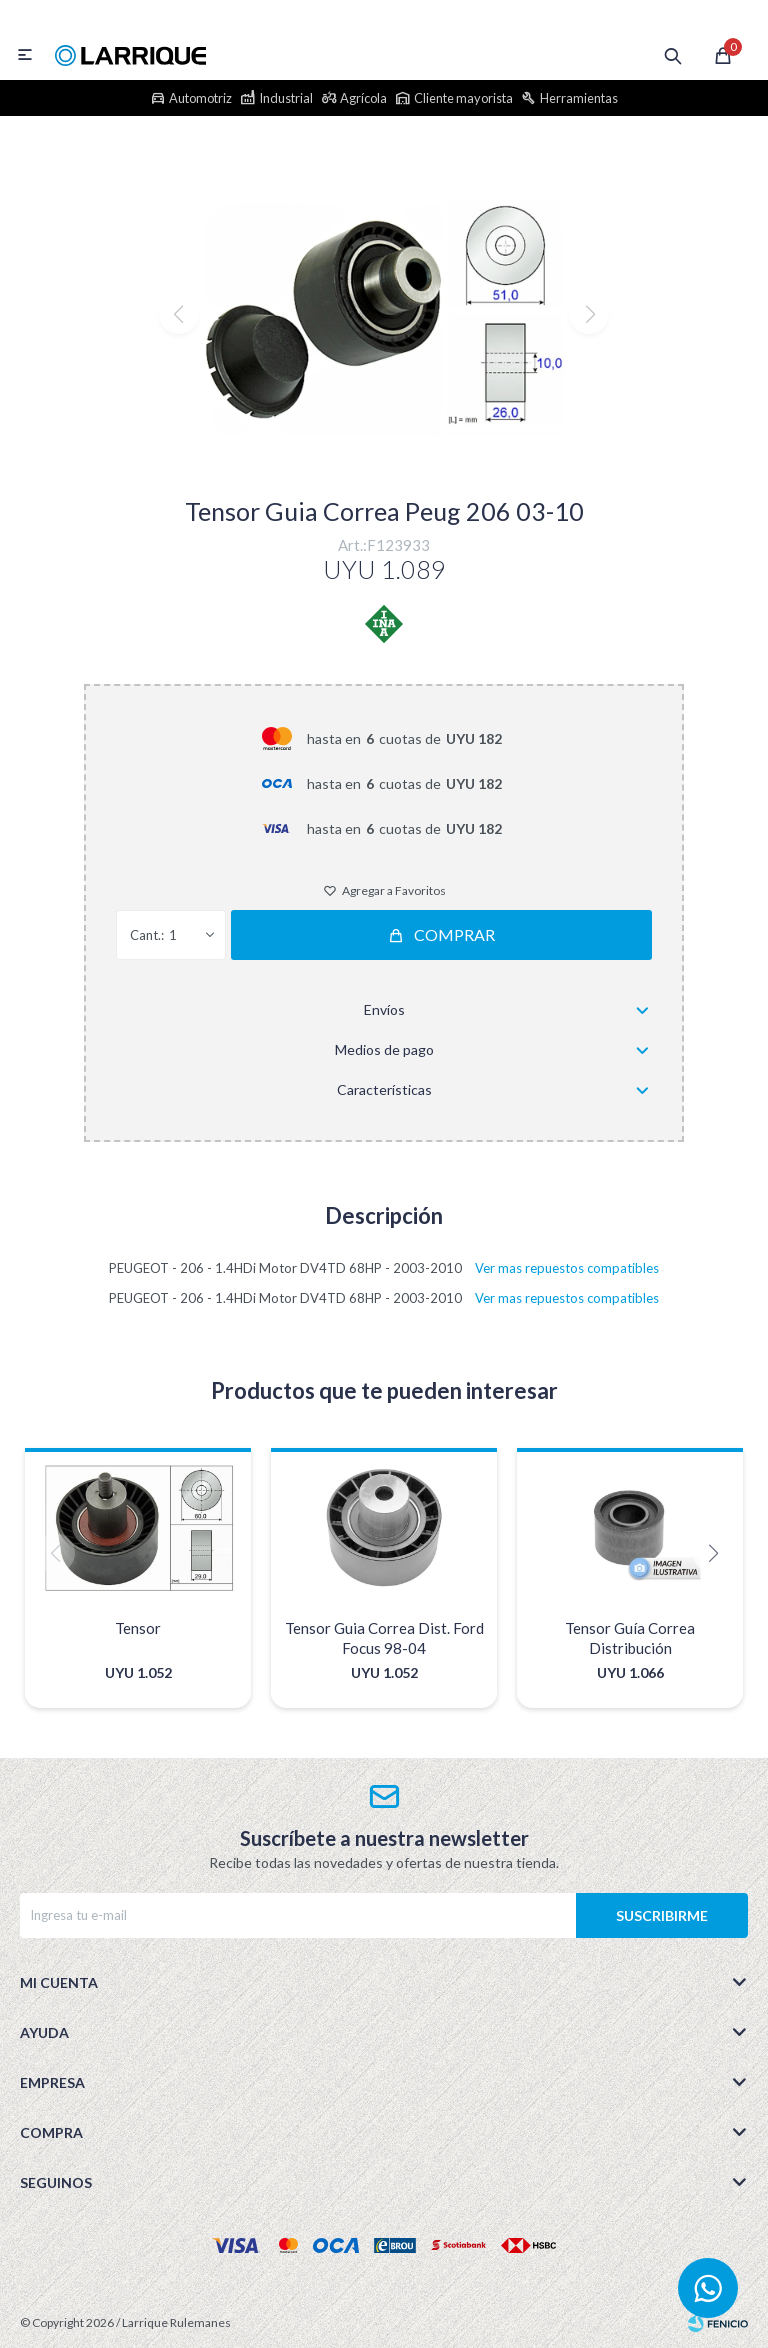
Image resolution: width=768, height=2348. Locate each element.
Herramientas (579, 98)
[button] (384, 459)
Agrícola (363, 98)
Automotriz (200, 98)
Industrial (286, 98)
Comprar (454, 934)
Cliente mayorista (463, 98)
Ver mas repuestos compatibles (567, 1268)
